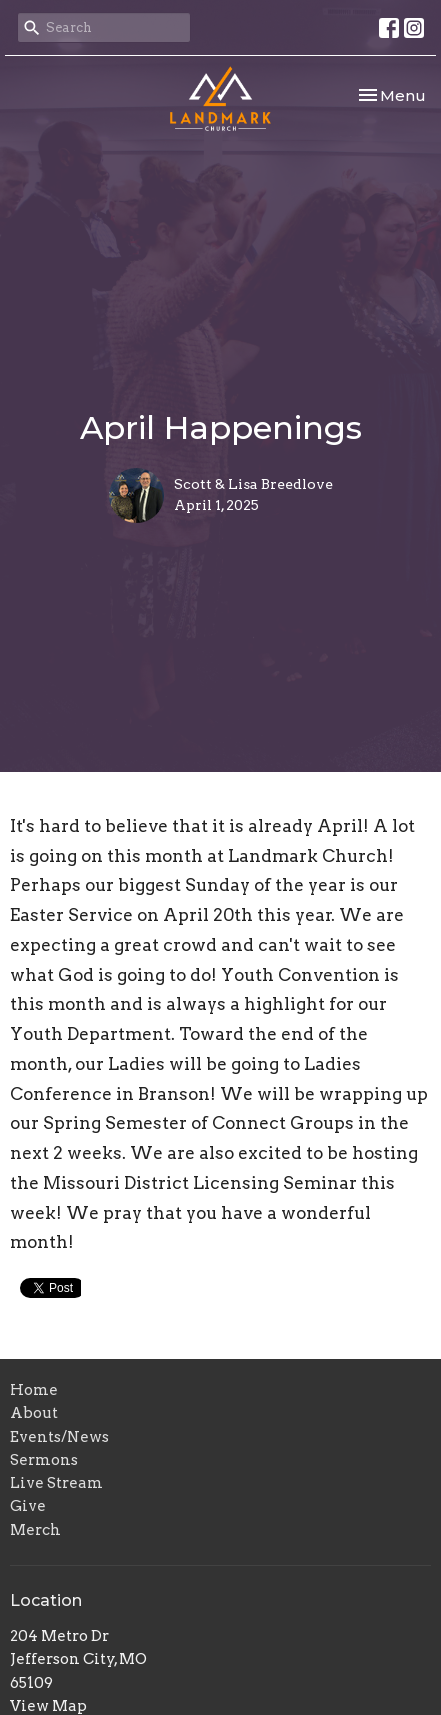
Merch (35, 1530)
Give (28, 1506)
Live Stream (56, 1483)
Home (34, 1390)
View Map (48, 1706)
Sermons (44, 1460)
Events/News (59, 1437)
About (34, 1413)
